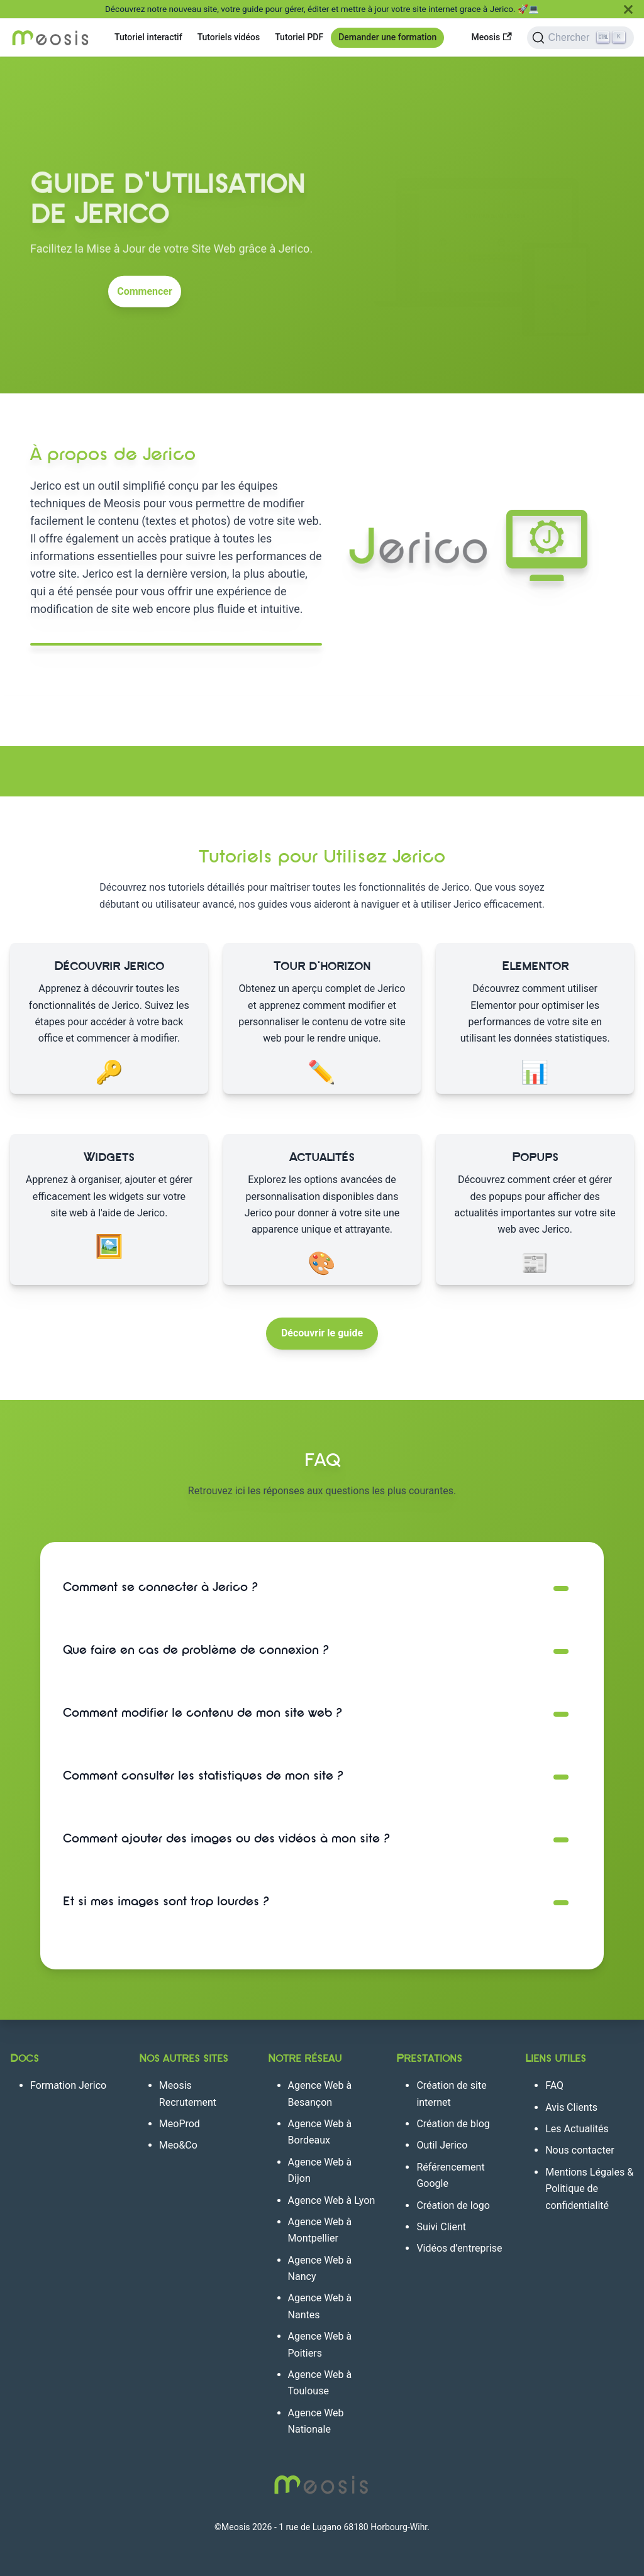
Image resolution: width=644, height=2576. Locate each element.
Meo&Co (178, 2145)
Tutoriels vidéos (228, 37)
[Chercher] (580, 37)
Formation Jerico (68, 2085)
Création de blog (452, 2124)
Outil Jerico (441, 2145)
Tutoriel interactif (148, 37)
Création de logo (453, 2205)
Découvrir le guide (322, 1333)
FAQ (554, 2085)
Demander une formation (387, 37)
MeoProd (179, 2124)
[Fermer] (628, 9)
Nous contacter (579, 2150)
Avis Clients (571, 2107)
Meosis (492, 37)
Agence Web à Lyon (331, 2200)
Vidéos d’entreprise (459, 2248)
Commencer (144, 287)
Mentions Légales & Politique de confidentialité (589, 2188)
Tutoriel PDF (299, 37)
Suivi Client (441, 2227)
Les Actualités (577, 2129)
